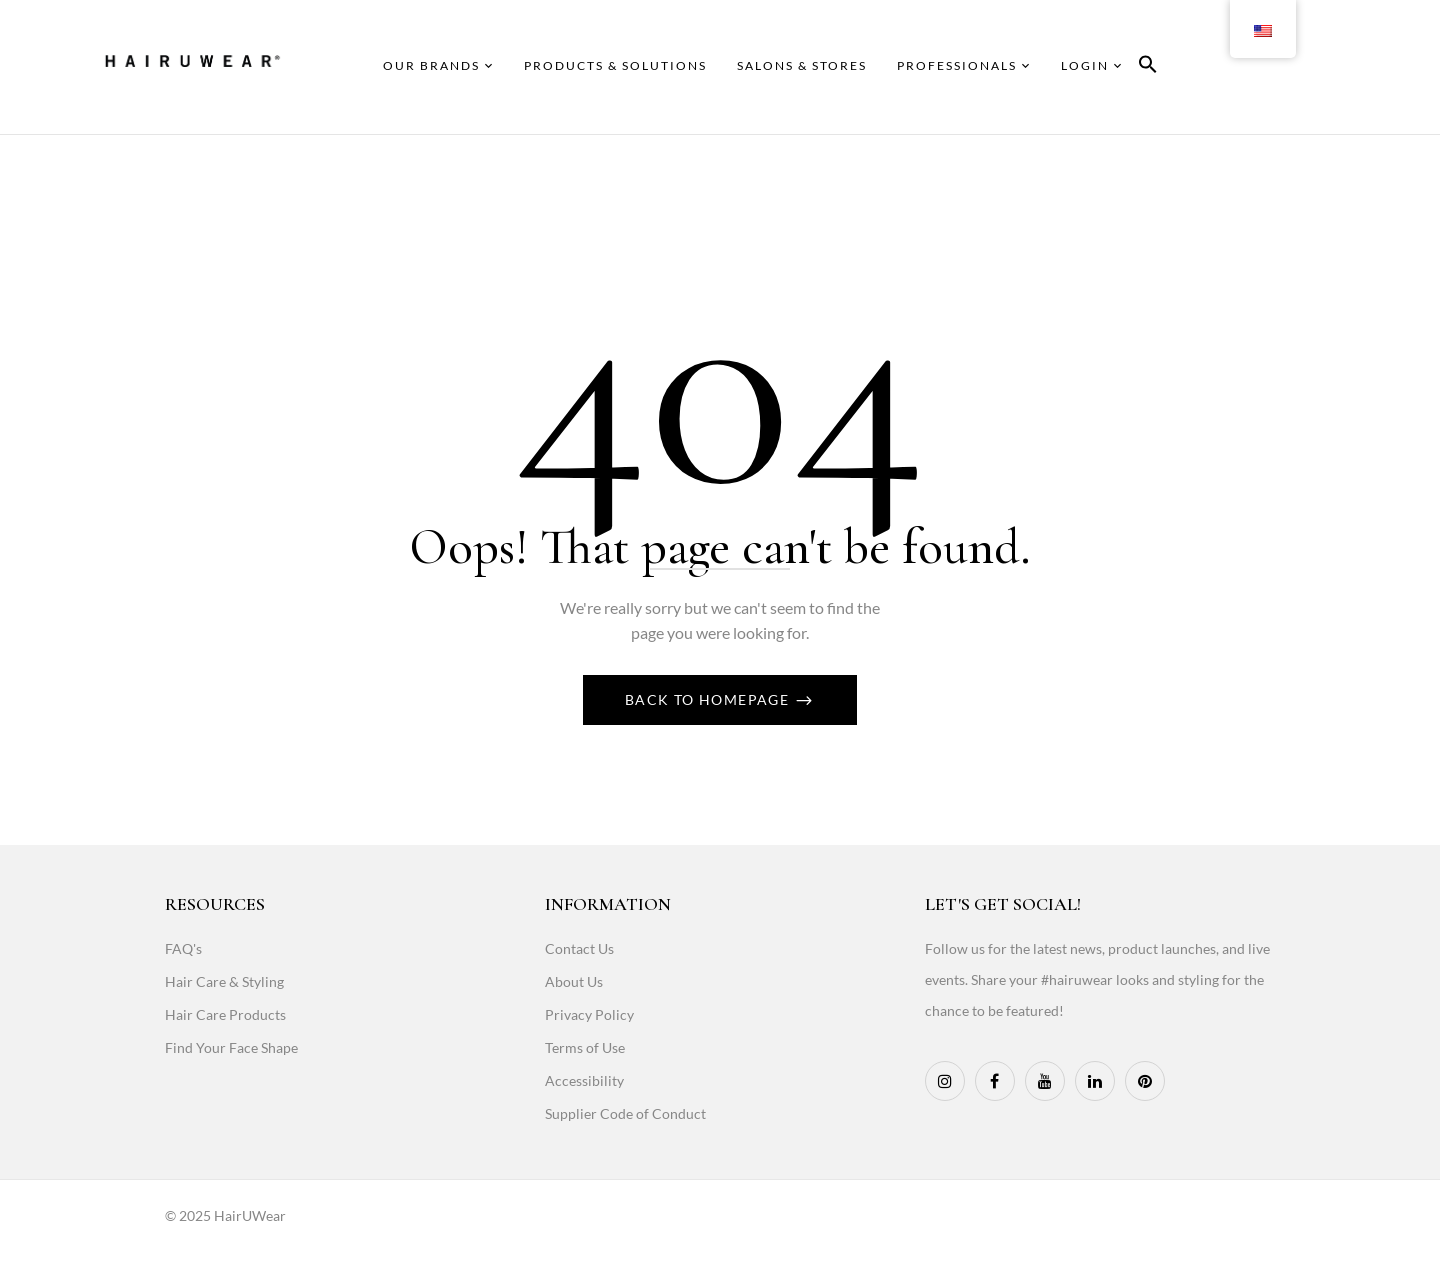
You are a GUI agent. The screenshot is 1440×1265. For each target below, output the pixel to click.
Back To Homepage (709, 699)
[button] (1148, 67)
